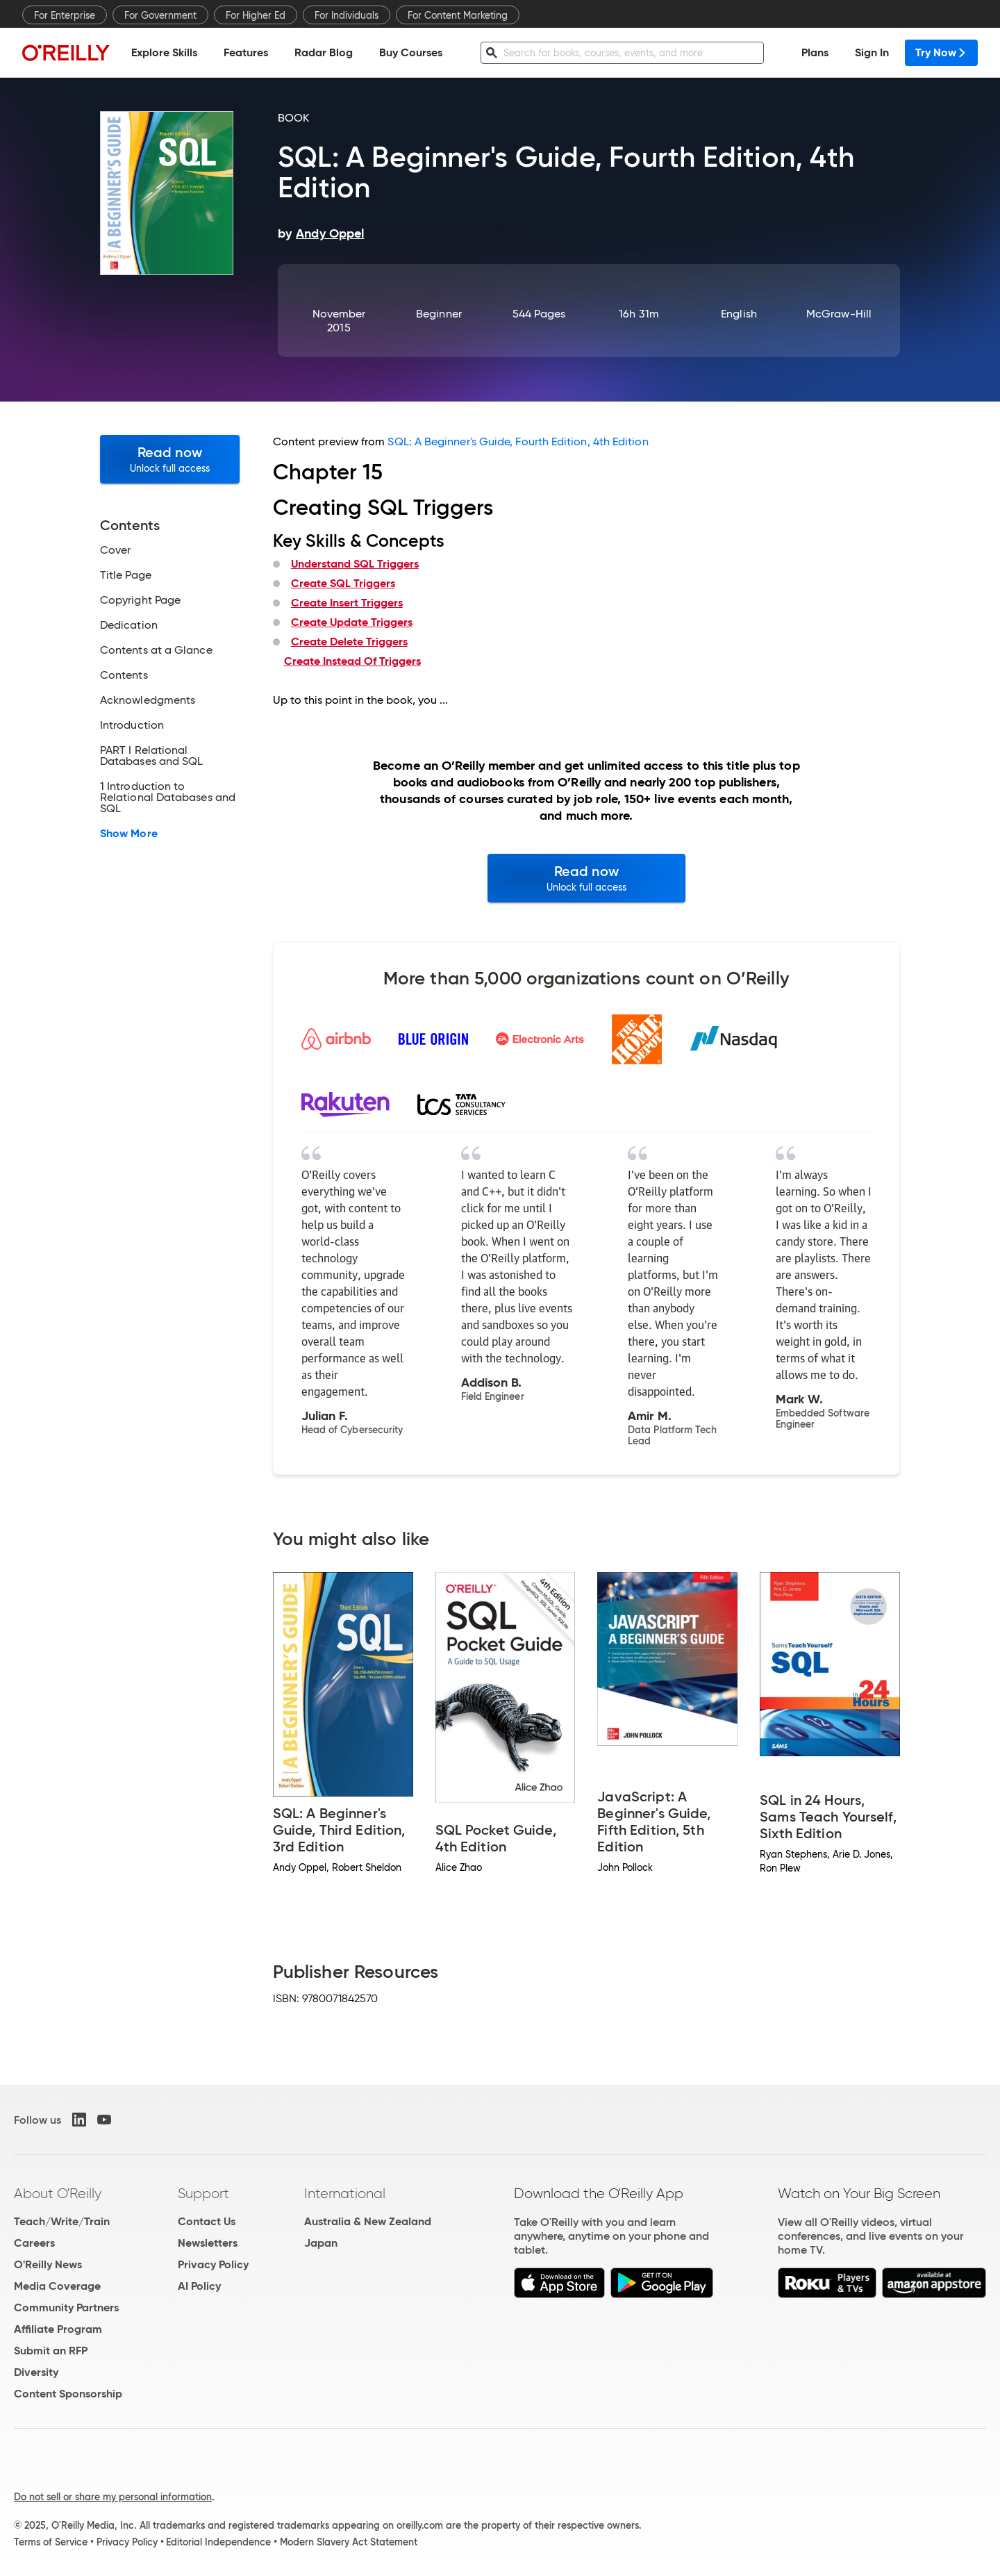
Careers (34, 2243)
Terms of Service (51, 2542)
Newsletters (208, 2243)
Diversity (36, 2372)
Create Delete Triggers (349, 641)
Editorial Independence (218, 2542)
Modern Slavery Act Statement (348, 2542)
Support (203, 2193)
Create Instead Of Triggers (352, 661)
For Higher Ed (255, 15)
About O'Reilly (57, 2193)
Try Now (941, 52)
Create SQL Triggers (343, 583)
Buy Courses (410, 52)
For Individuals (346, 15)
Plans (814, 52)
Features (246, 52)
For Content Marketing (458, 15)
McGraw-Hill (839, 313)
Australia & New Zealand (367, 2221)
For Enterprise (64, 15)
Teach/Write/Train (62, 2221)
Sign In (872, 52)
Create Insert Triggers (347, 602)
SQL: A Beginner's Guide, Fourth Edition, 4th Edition (518, 441)
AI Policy (199, 2286)
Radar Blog (323, 52)
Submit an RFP (51, 2350)
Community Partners (66, 2307)
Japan (321, 2243)
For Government (160, 15)
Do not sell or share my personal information (113, 2497)
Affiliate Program (58, 2329)
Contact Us (206, 2221)
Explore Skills (164, 52)
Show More (129, 833)
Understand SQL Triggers (355, 563)
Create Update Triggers (351, 622)
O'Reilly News (48, 2264)
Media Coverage (57, 2286)
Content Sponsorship (68, 2393)
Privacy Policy (213, 2264)
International (344, 2193)
